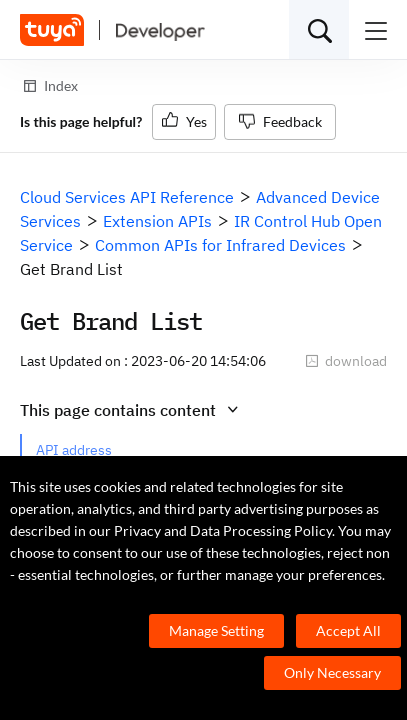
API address (74, 450)
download (346, 361)
